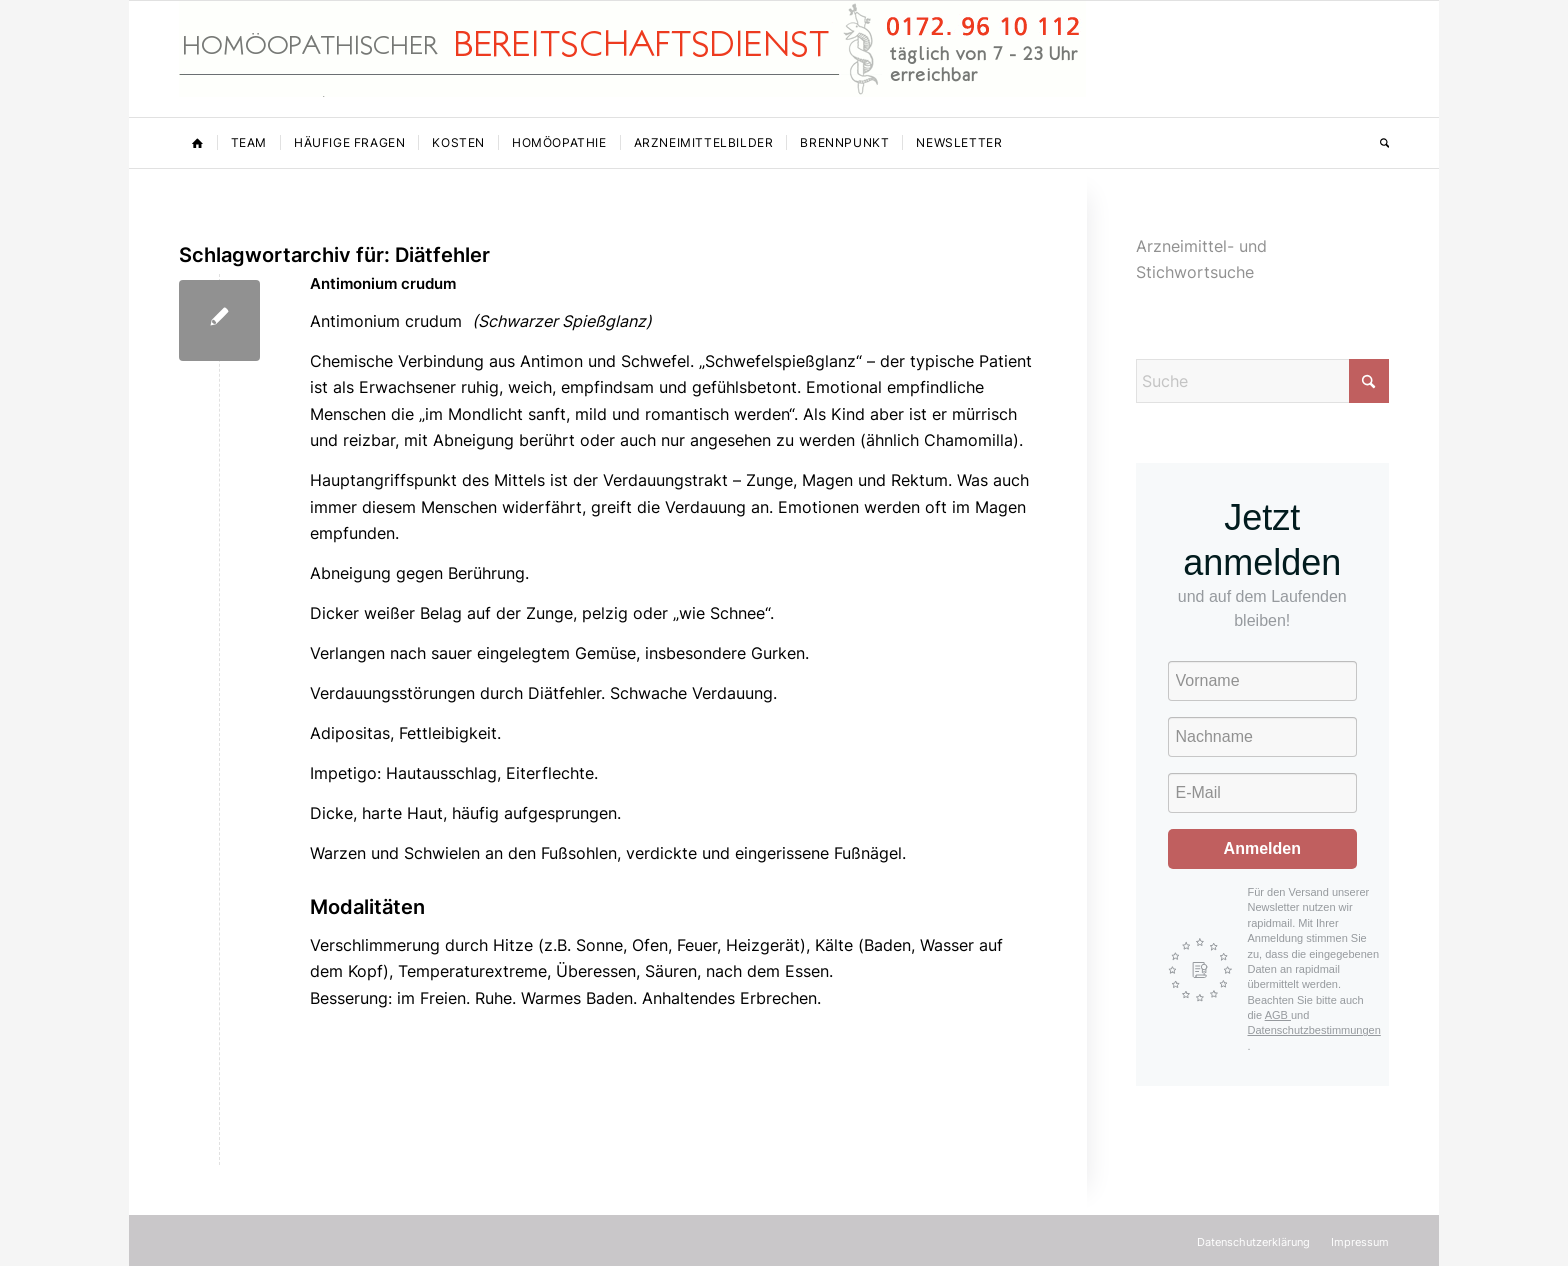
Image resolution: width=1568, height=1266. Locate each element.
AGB (1278, 1015)
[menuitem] (198, 143)
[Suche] (1378, 143)
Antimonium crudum (383, 283)
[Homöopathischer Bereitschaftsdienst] (632, 59)
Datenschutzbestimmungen (1314, 1030)
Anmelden (1262, 848)
